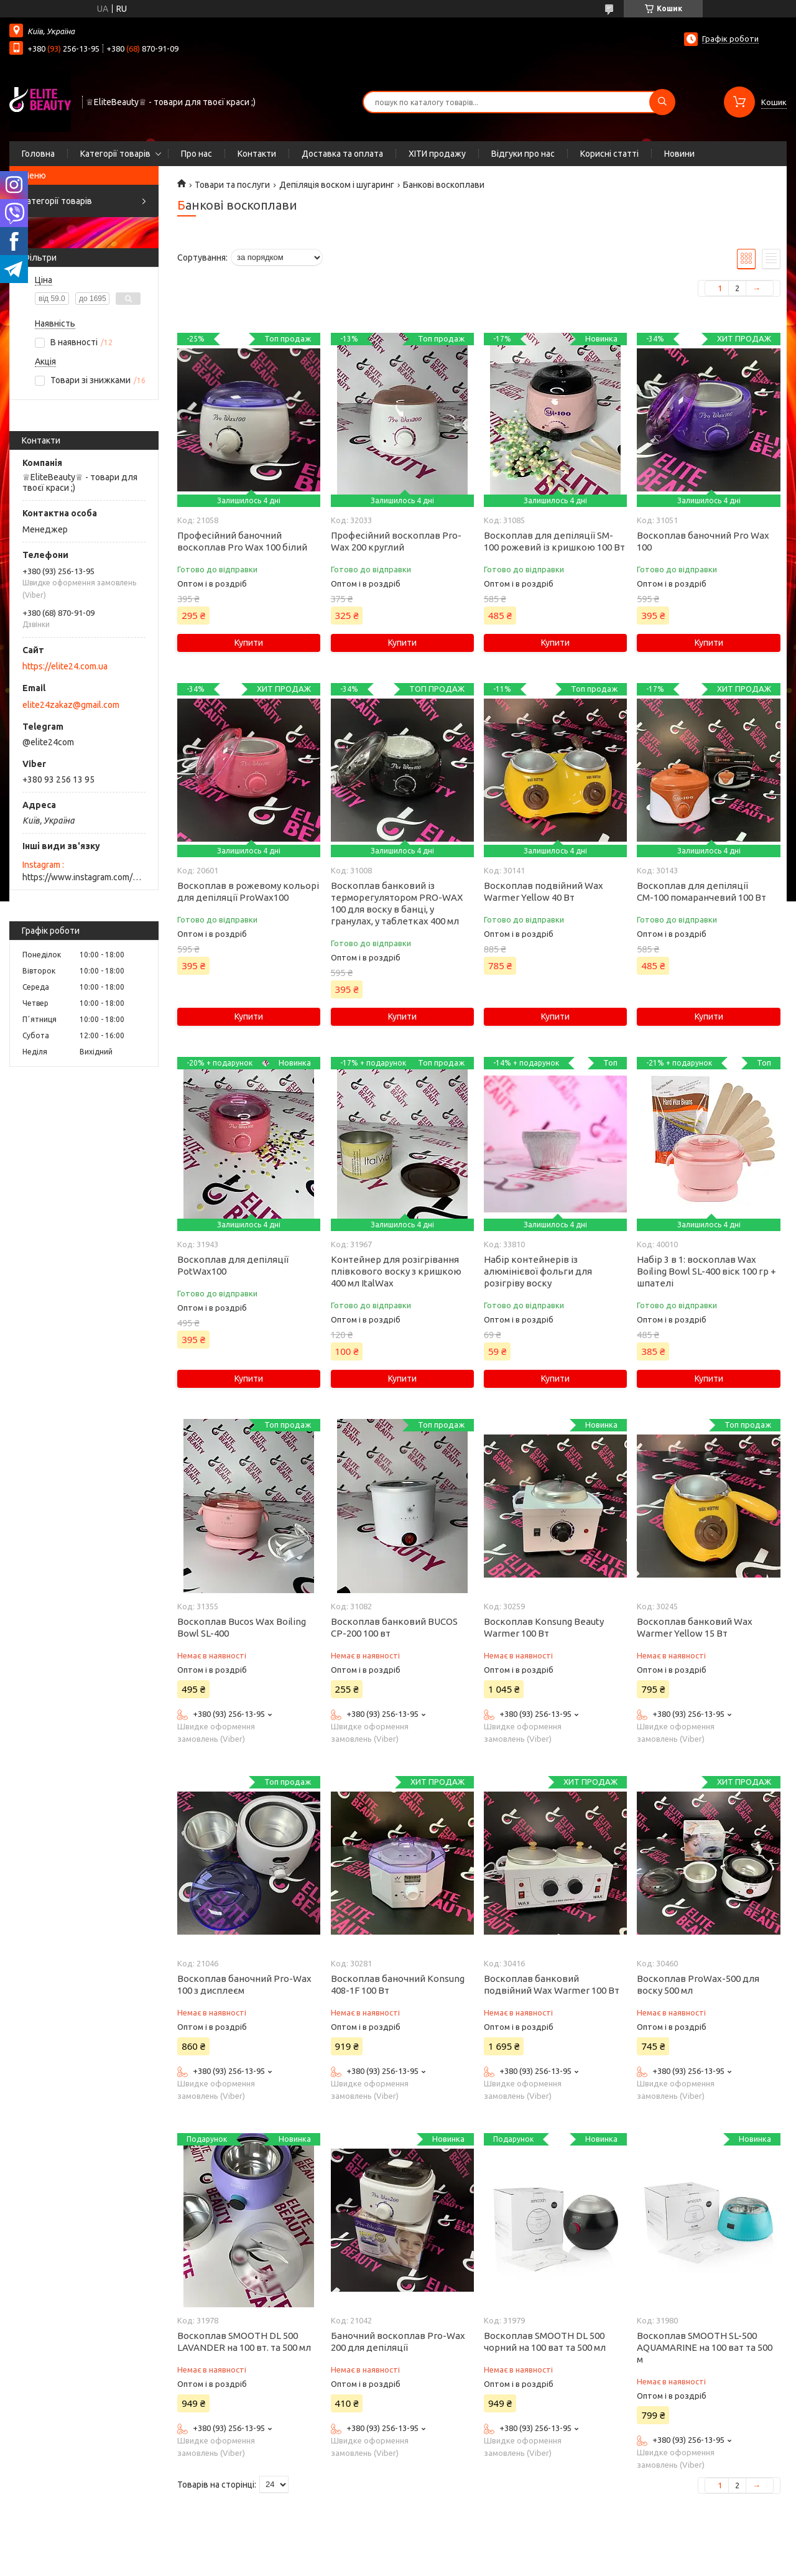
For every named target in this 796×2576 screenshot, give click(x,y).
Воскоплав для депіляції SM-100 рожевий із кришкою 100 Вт (554, 541)
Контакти (257, 153)
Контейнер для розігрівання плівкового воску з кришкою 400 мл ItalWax (396, 1271)
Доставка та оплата (342, 153)
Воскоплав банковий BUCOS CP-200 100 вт (394, 1627)
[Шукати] (662, 102)
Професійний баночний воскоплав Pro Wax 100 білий (242, 541)
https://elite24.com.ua (65, 666)
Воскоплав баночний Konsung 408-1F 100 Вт (398, 1984)
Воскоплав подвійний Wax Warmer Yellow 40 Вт (543, 891)
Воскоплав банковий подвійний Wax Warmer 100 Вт (551, 1984)
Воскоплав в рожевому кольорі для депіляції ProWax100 (248, 891)
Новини (679, 153)
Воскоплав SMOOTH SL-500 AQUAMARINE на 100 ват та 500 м (704, 2347)
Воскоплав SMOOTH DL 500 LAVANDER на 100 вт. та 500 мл (244, 2341)
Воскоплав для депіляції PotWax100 (233, 1265)
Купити (248, 643)
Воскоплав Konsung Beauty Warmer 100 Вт (544, 1627)
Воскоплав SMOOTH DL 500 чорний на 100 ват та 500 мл (545, 2341)
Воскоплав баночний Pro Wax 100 (703, 541)
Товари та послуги (232, 185)
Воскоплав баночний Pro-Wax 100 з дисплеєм (244, 1984)
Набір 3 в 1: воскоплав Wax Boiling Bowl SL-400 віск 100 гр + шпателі (706, 1271)
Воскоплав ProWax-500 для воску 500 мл (698, 1984)
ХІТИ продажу (437, 153)
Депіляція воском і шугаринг (336, 185)
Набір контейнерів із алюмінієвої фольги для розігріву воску (538, 1271)
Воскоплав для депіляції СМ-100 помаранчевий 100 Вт (701, 891)
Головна (38, 153)
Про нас (196, 153)
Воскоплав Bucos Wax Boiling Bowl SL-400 (241, 1627)
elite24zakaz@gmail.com (70, 705)
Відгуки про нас (523, 153)
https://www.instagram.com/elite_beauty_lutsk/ (84, 877)
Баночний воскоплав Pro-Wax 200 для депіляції (398, 2341)
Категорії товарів (115, 153)
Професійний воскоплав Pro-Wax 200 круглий (396, 541)
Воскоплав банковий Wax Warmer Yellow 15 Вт (694, 1627)
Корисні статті (609, 153)
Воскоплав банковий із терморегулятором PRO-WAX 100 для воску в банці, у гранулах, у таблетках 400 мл (397, 903)
